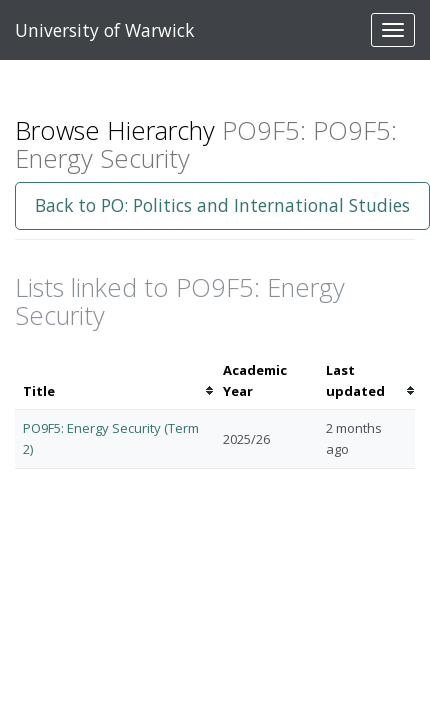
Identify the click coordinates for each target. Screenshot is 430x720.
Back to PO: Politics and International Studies (222, 205)
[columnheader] (115, 381)
